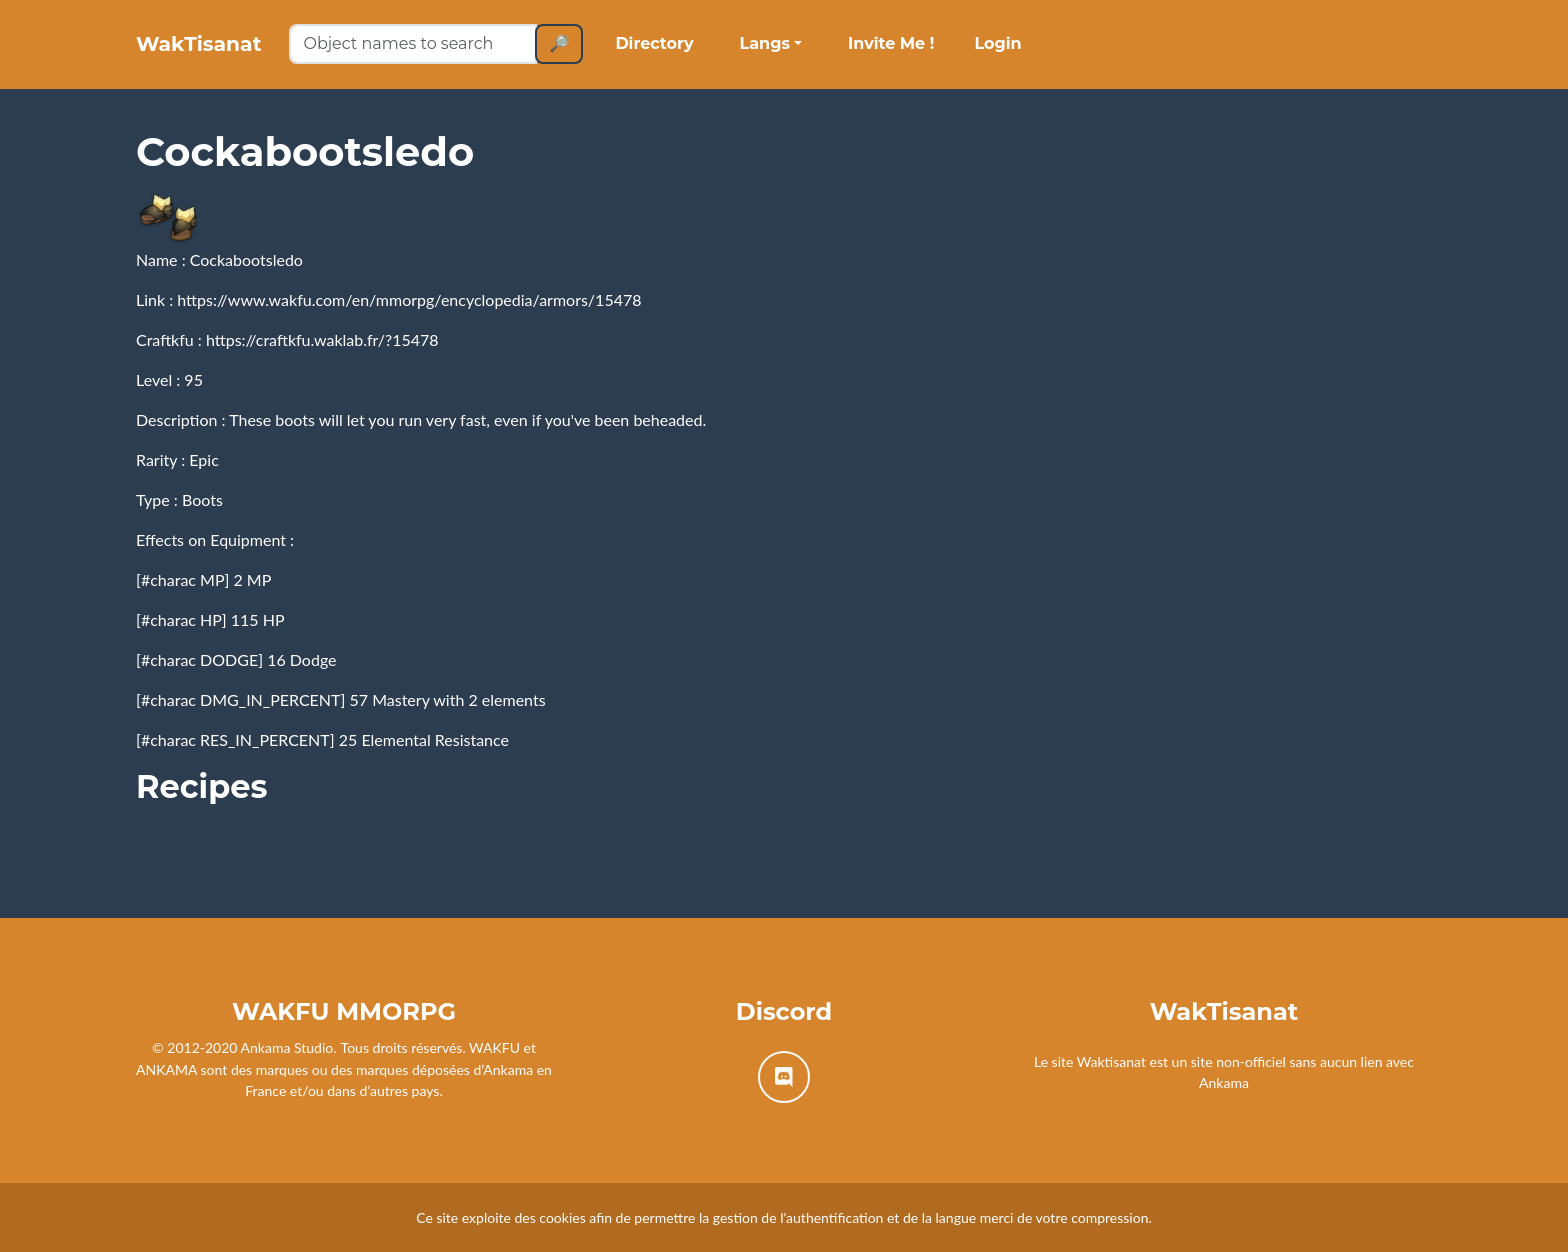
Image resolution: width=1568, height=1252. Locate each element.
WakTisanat (222, 52)
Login (1045, 51)
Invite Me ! (939, 51)
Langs (812, 51)
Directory (702, 51)
